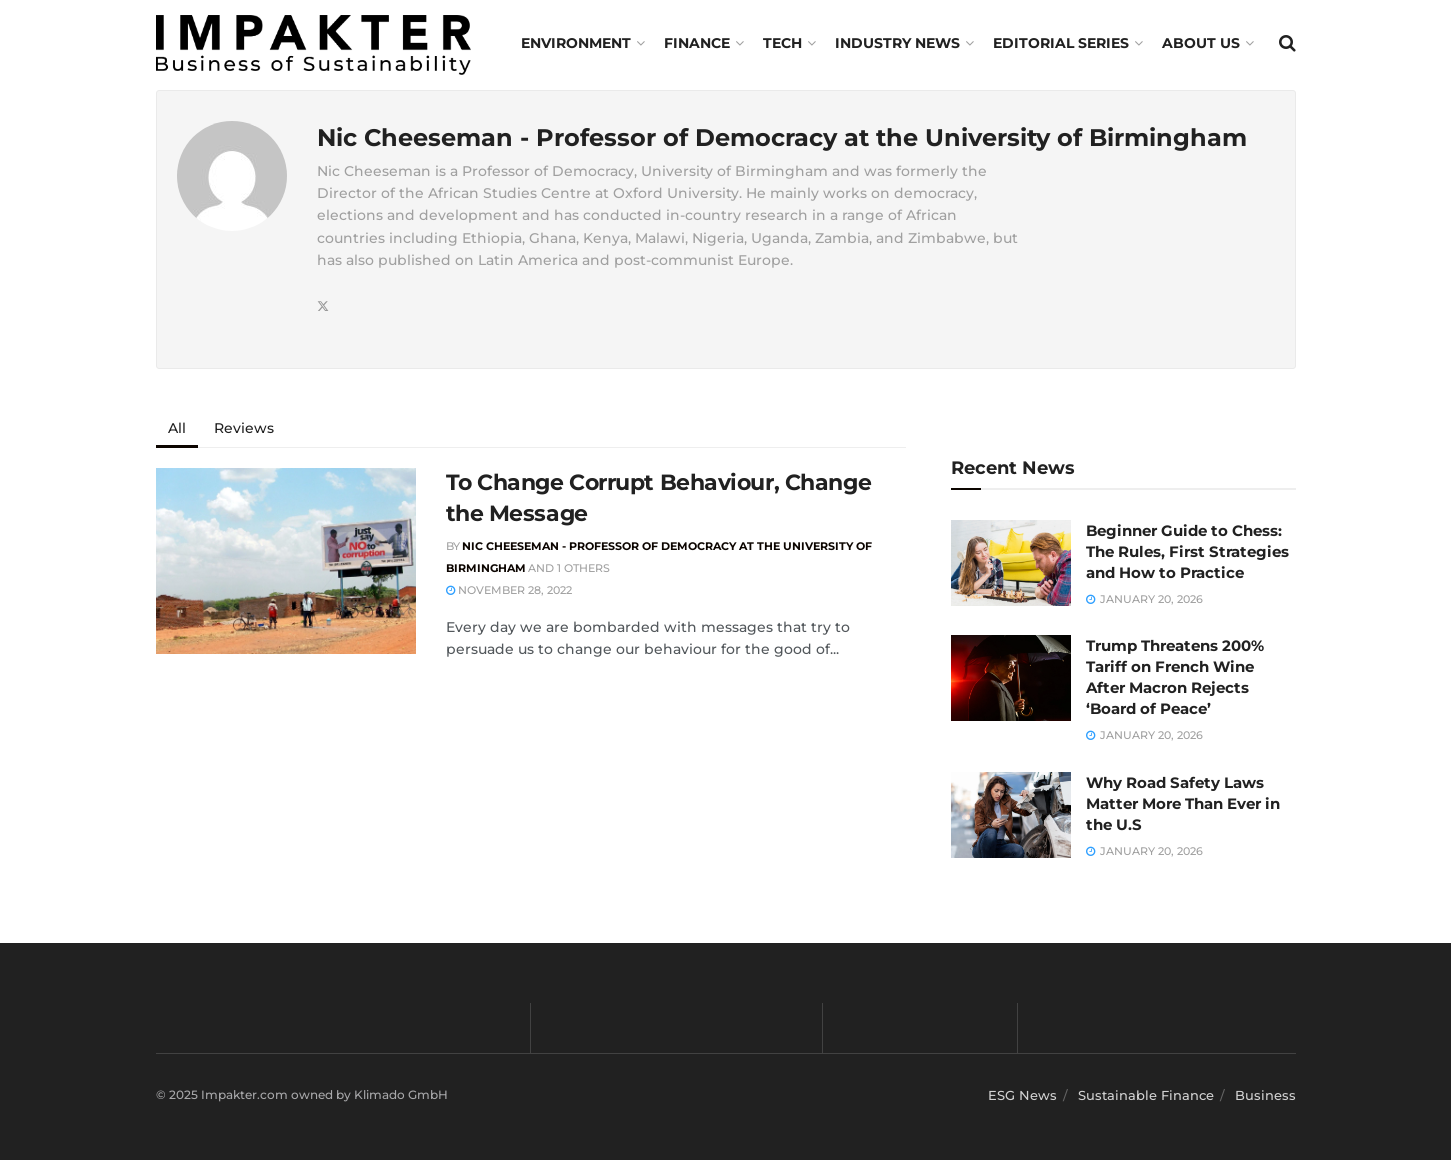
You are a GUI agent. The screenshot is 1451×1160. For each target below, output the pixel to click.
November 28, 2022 (509, 590)
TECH (782, 43)
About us (1201, 43)
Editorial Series (1061, 43)
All (177, 428)
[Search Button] (1287, 43)
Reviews (244, 428)
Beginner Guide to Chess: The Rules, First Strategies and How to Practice (1187, 551)
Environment (576, 43)
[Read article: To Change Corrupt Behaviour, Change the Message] (286, 561)
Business (1265, 1095)
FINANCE (697, 43)
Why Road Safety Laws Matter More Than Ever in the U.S (1183, 803)
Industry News (897, 43)
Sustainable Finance (1146, 1095)
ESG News (1022, 1095)
